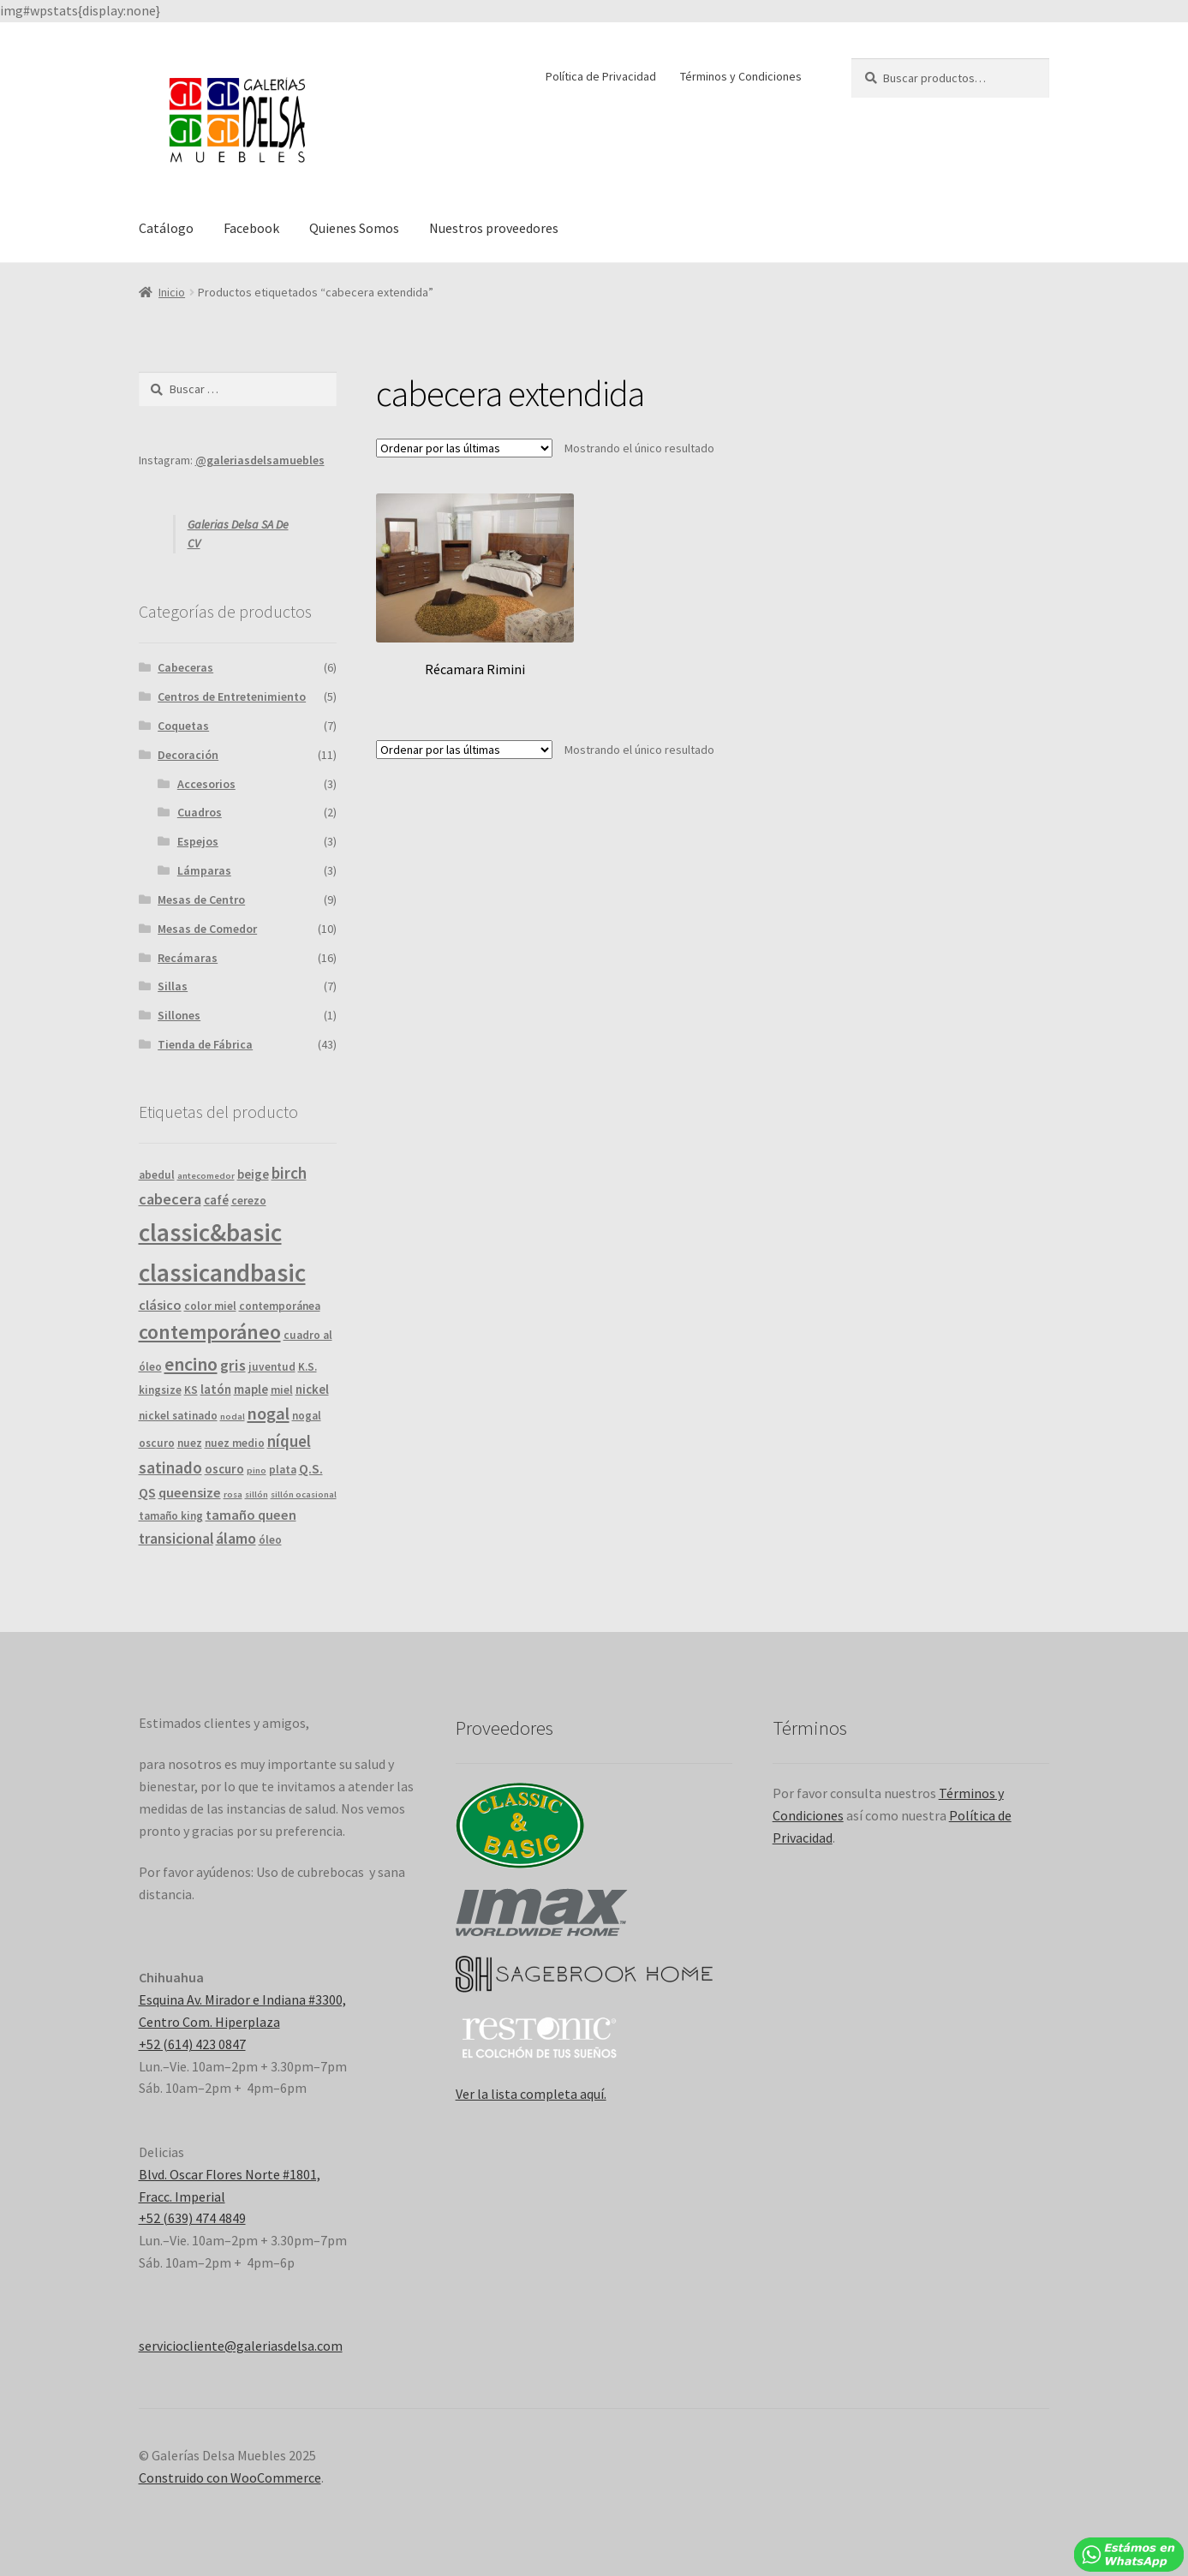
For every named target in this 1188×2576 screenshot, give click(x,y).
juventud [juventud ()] (272, 1367)
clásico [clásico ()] (160, 1304)
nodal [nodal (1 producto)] (232, 1416)
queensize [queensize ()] (189, 1492)
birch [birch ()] (289, 1172)
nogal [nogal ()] (269, 1413)
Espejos (197, 841)
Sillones (179, 1015)
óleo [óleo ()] (270, 1540)
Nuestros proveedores (493, 227)
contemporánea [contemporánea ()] (279, 1306)
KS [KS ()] (191, 1390)
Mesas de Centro (201, 899)
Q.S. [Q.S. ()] (311, 1468)
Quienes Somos (354, 227)
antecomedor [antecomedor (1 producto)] (206, 1175)
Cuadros (199, 812)
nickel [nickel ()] (312, 1389)
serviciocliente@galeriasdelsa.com (241, 2345)
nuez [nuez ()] (189, 1443)
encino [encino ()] (191, 1364)
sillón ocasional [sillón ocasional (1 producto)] (304, 1494)
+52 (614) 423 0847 (192, 2044)
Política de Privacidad (601, 76)
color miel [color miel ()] (210, 1306)
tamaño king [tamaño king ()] (171, 1516)
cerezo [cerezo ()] (248, 1200)
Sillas (173, 986)
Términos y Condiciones (741, 76)
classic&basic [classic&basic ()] (210, 1232)
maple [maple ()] (251, 1389)
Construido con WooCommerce (230, 2477)
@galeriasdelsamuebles (260, 460)
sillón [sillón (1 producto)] (256, 1494)
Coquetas (183, 725)
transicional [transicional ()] (176, 1538)
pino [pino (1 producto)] (256, 1470)
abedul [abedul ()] (157, 1175)
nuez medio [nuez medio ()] (235, 1443)
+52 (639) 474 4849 (192, 2217)
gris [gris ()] (233, 1365)
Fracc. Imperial (182, 2196)
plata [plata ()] (282, 1469)
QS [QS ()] (147, 1492)
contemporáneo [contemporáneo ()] (210, 1331)
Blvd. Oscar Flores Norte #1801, (229, 2174)
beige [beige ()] (253, 1174)
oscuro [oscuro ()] (224, 1469)
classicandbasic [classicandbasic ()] (222, 1272)
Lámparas (204, 870)
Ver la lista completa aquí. (531, 2093)
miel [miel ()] (282, 1390)
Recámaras (188, 957)
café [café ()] (216, 1200)
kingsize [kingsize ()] (160, 1390)
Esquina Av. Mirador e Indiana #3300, (242, 1999)
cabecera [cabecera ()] (170, 1199)
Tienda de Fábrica (205, 1044)
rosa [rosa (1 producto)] (233, 1494)
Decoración (188, 754)
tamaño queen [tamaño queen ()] (251, 1514)
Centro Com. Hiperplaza (209, 2021)
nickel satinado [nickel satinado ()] (178, 1415)
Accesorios (206, 784)
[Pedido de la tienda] (464, 448)
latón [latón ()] (215, 1389)
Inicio (171, 292)
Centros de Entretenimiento (232, 696)
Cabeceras (185, 667)
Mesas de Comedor (207, 928)
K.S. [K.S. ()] (307, 1367)
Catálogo (166, 227)
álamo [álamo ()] (236, 1538)
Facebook (251, 227)
